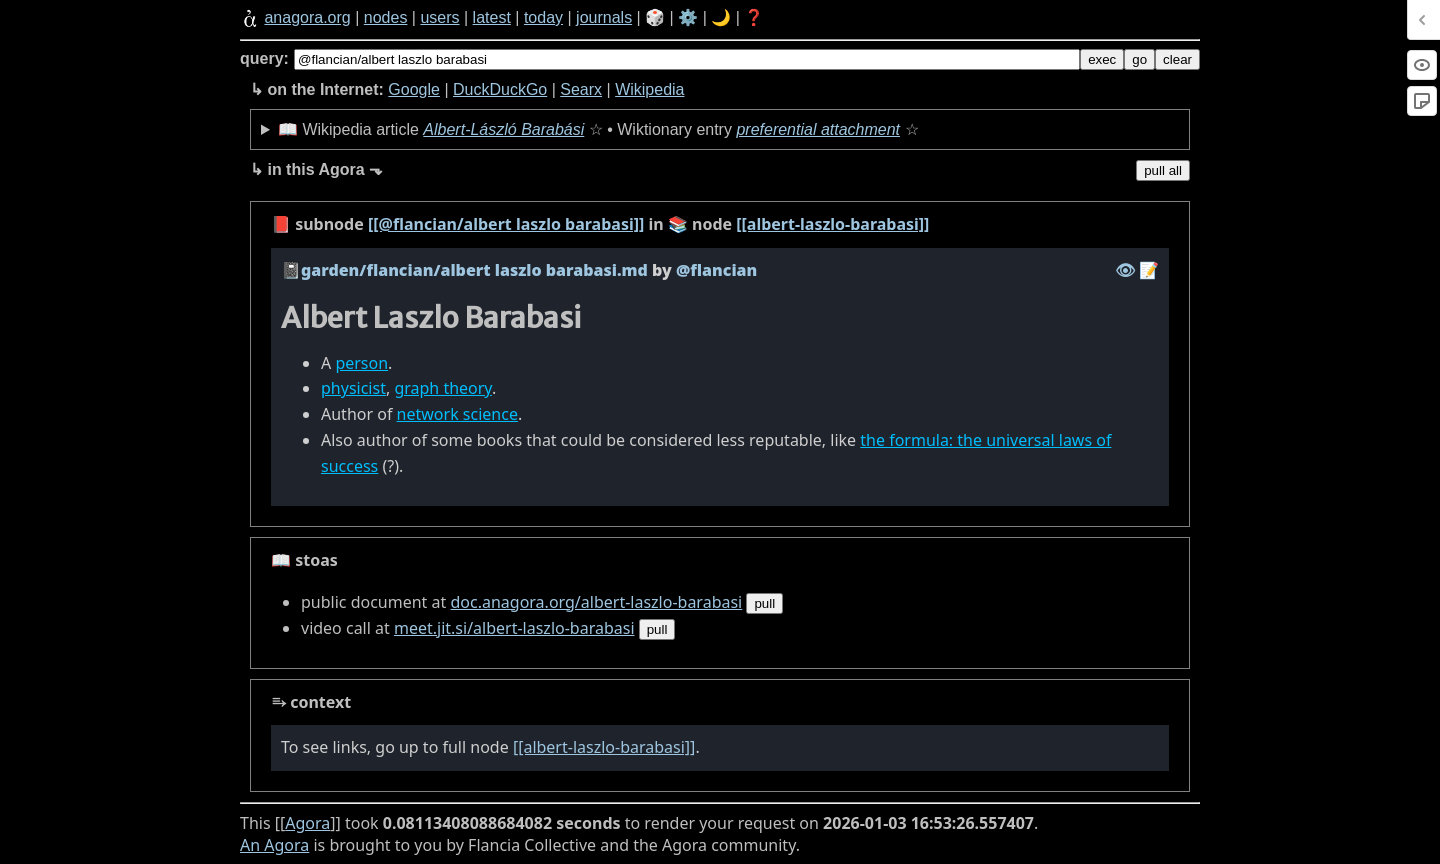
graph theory (443, 388)
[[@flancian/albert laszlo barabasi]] (506, 224)
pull (764, 603)
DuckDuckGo (500, 89)
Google (414, 89)
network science (457, 414)
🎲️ (655, 17)
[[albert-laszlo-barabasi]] (832, 224)
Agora (307, 823)
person (361, 363)
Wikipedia (649, 89)
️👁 (1125, 270)
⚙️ (688, 17)
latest (492, 17)
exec (1102, 59)
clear (1177, 59)
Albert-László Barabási (503, 129)
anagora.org (307, 17)
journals (604, 17)
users (439, 17)
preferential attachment (818, 129)
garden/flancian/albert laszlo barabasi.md (474, 270)
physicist (353, 388)
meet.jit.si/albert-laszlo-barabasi (514, 628)
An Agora (274, 845)
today (543, 17)
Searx (581, 89)
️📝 (1149, 270)
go (1139, 59)
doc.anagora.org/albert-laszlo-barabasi (596, 602)
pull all (1163, 170)
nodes (386, 17)
